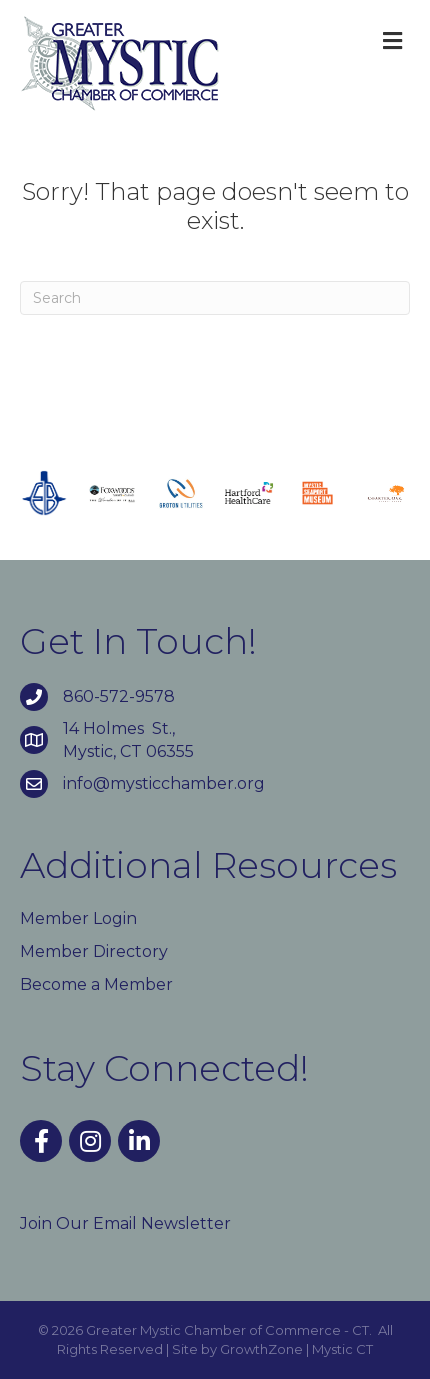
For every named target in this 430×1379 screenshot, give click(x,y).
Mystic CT (342, 1349)
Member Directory (94, 951)
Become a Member (96, 984)
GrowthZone (261, 1349)
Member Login (78, 918)
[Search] (215, 298)
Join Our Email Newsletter (125, 1223)
